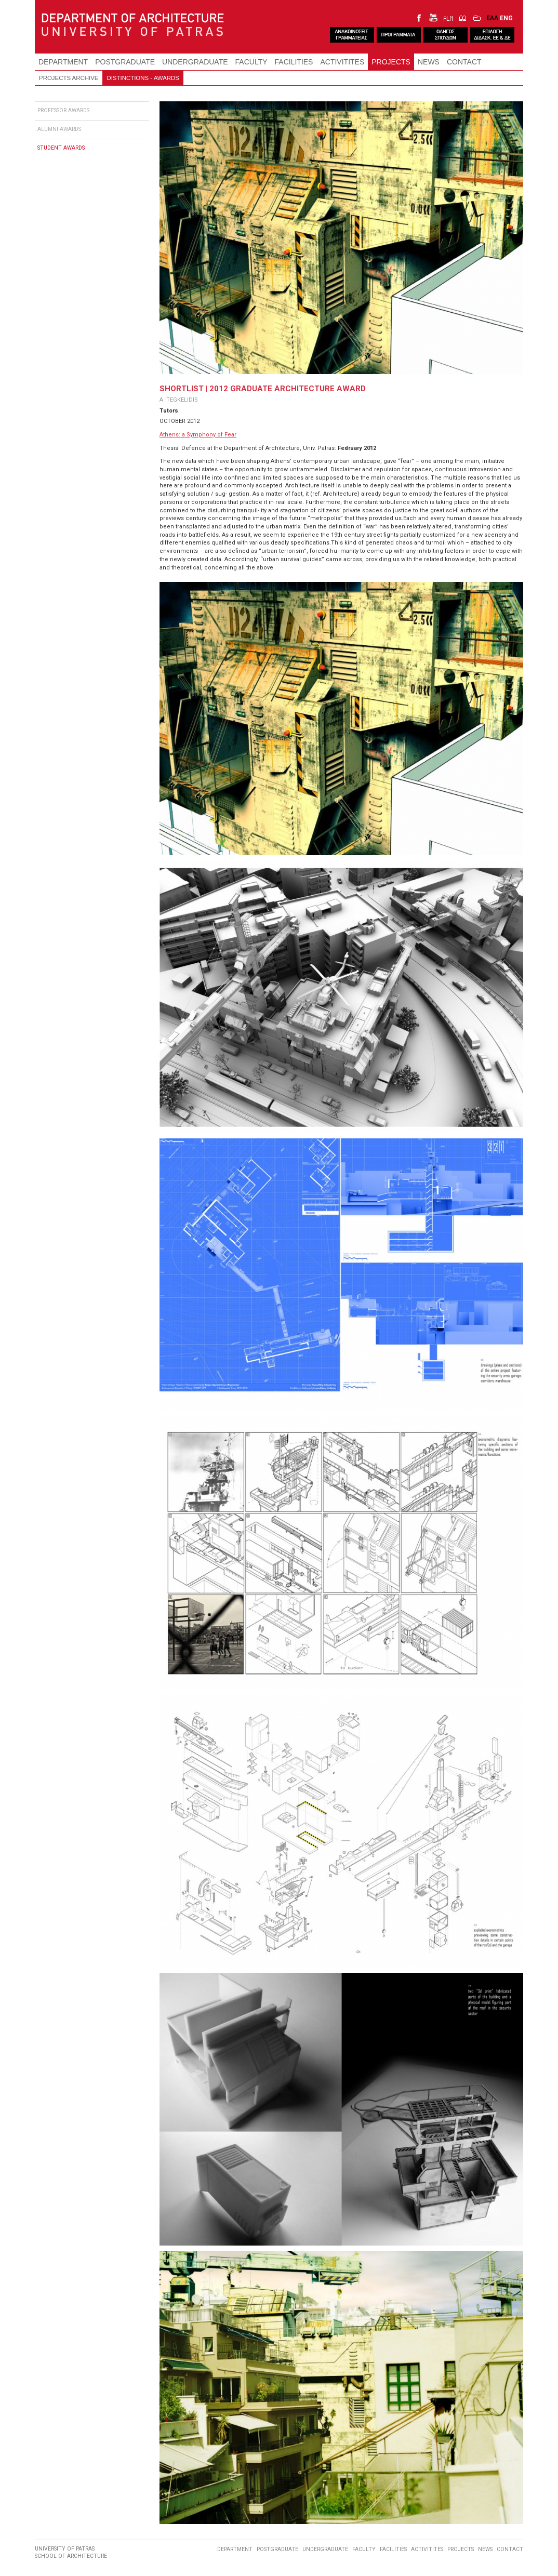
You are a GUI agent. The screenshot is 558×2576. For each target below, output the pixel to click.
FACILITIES (294, 62)
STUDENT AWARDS (61, 147)
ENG (506, 18)
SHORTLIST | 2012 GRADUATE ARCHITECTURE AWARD (263, 388)
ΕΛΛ (492, 18)
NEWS (429, 62)
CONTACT (464, 62)
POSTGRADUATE (125, 62)
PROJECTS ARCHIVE (68, 78)
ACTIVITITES (342, 62)
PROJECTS (390, 62)
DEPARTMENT (63, 62)
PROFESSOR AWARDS (63, 110)
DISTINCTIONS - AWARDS (143, 78)
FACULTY (251, 62)
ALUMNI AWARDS (59, 129)
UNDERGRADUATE (195, 62)
